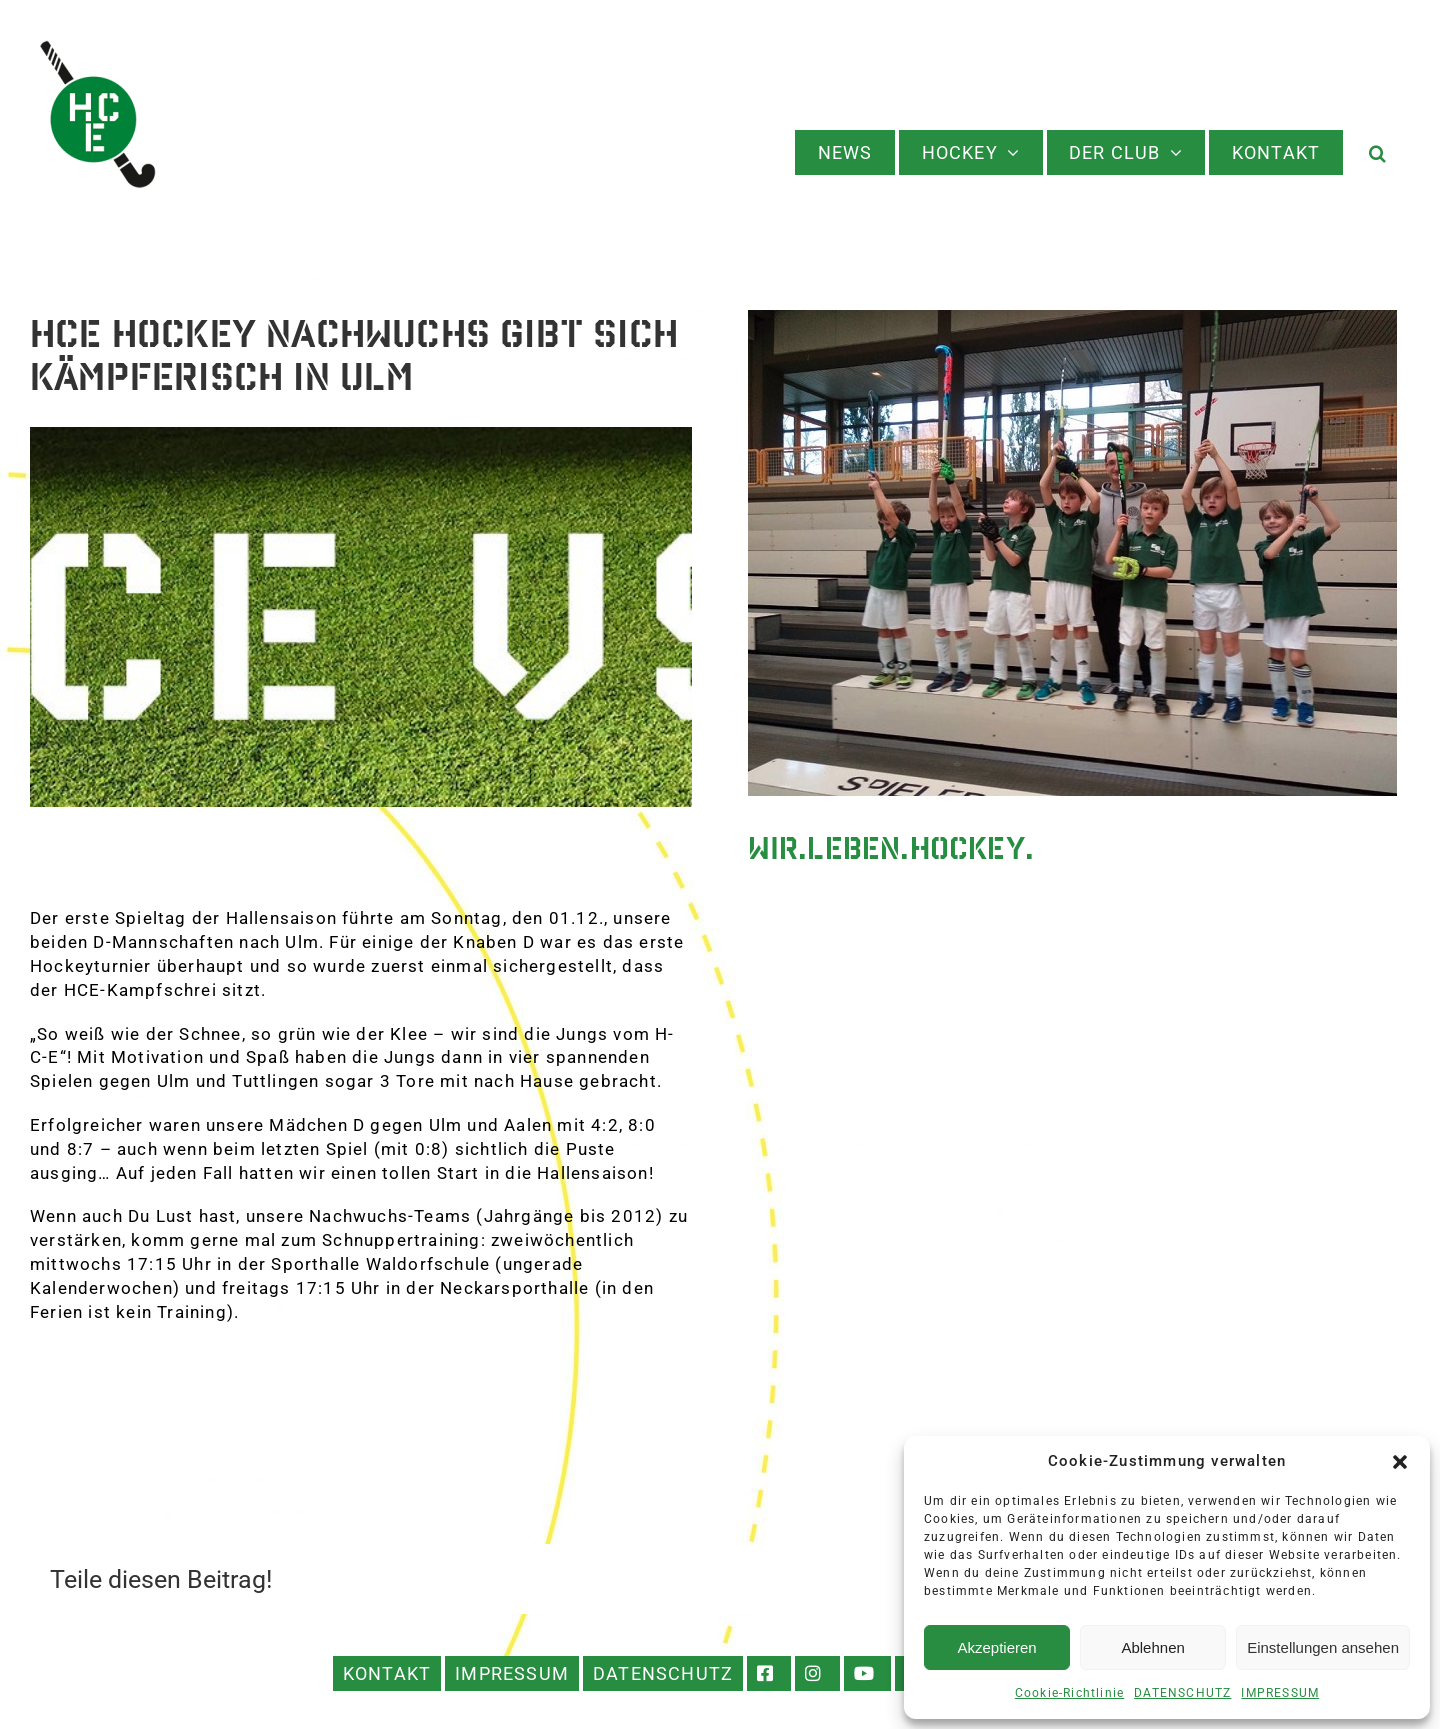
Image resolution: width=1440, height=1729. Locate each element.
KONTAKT (387, 1673)
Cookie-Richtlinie (1069, 1693)
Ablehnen (1152, 1647)
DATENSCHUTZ (1182, 1693)
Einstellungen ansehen (1323, 1647)
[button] (1400, 1462)
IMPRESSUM (1280, 1693)
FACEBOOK (769, 1673)
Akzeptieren (996, 1647)
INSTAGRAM (817, 1673)
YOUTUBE (867, 1673)
